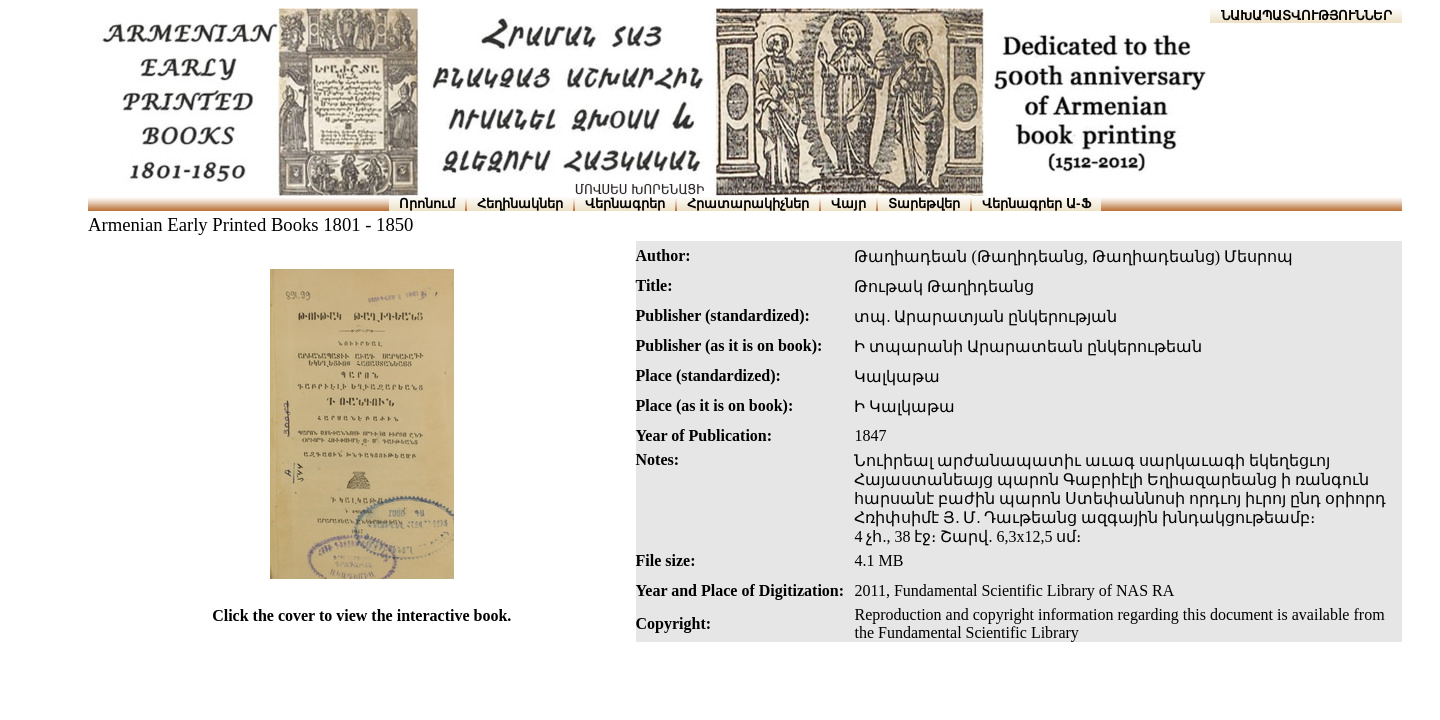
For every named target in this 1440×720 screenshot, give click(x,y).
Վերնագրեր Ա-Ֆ (1036, 203)
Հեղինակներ (520, 203)
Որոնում (427, 203)
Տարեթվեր (924, 203)
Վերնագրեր (625, 203)
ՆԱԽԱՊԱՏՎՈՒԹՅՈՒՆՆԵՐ (1306, 15)
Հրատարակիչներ (748, 203)
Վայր (848, 203)
